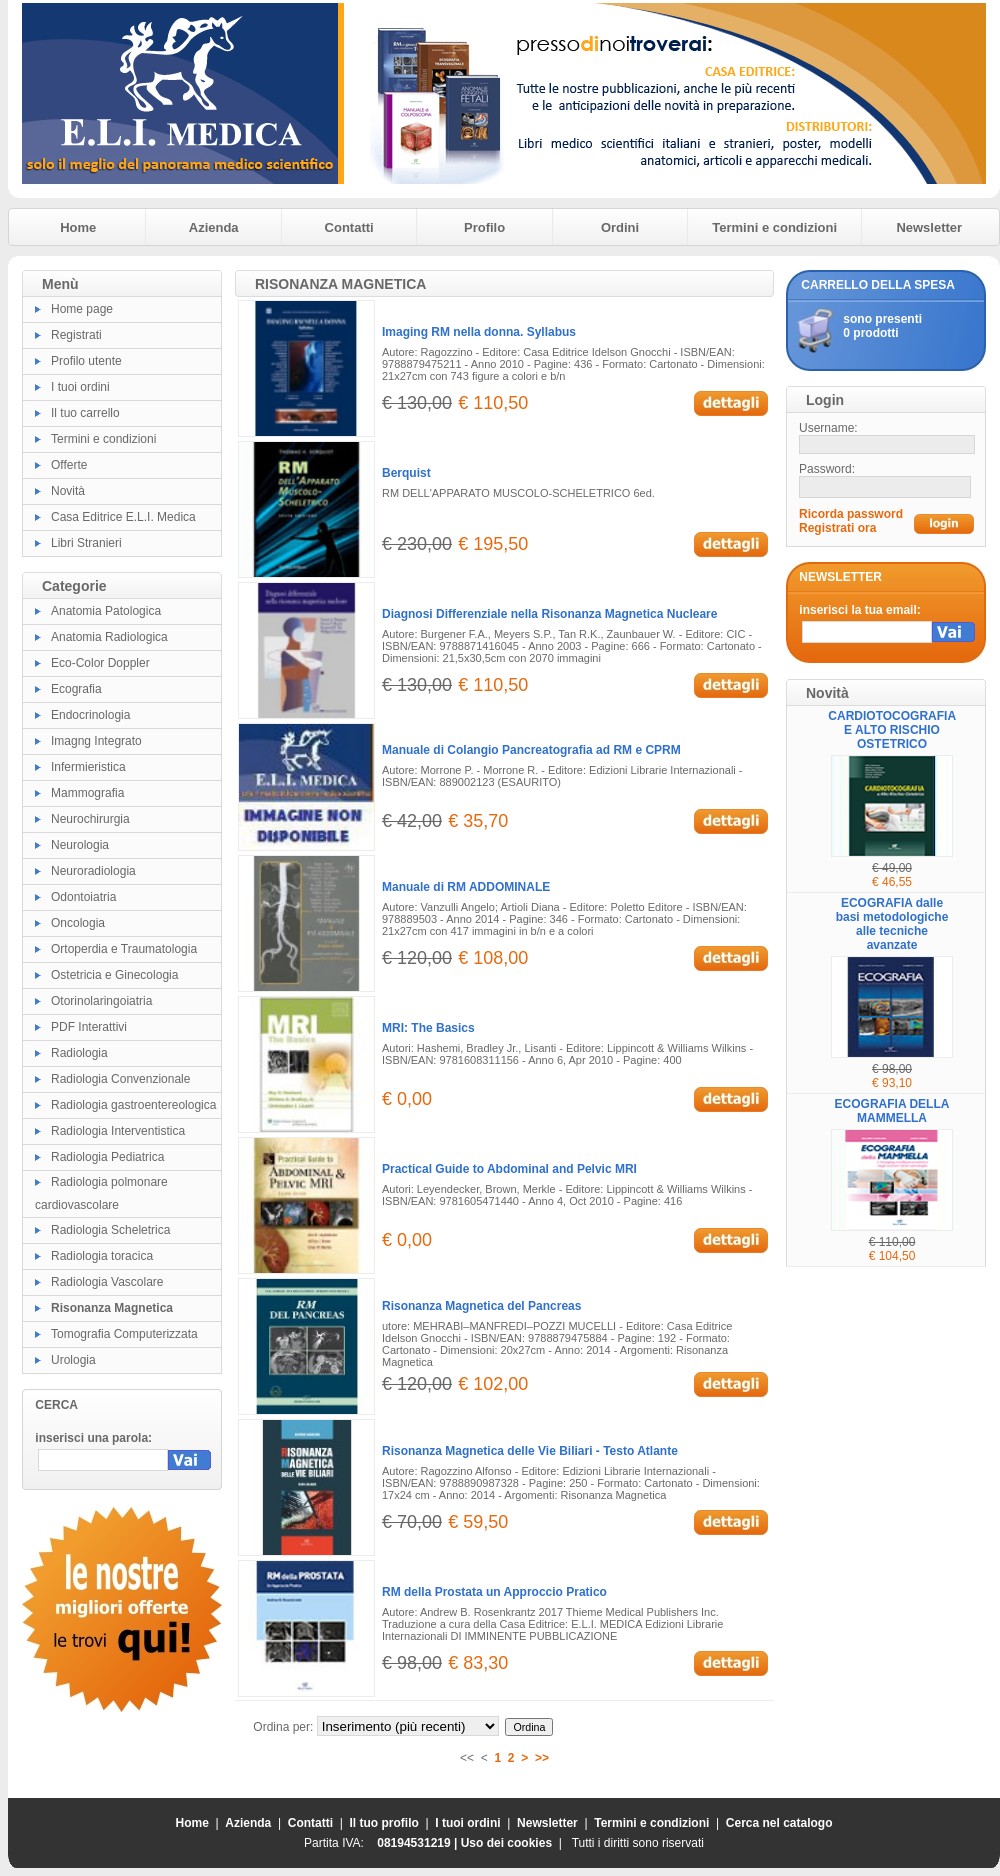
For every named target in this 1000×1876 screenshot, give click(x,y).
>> (542, 1758)
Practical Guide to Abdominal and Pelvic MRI (509, 1169)
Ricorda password (851, 514)
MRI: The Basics (428, 1028)
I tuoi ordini (80, 387)
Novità (68, 491)
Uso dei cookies (506, 1843)
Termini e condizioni (774, 227)
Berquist (406, 473)
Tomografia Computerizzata (124, 1334)
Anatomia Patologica (106, 611)
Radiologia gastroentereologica (133, 1105)
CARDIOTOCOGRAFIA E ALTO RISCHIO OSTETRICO (892, 730)
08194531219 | (418, 1843)
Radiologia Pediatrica (107, 1157)
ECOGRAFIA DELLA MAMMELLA (892, 1111)
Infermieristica (88, 767)
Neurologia (80, 845)
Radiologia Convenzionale (120, 1079)
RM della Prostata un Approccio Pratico (494, 1592)
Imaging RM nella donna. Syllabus (479, 332)
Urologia (73, 1360)
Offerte (69, 465)
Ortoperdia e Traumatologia (124, 949)
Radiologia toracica (102, 1256)
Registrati (76, 335)
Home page (82, 309)
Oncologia (78, 923)
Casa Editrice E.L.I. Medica (123, 517)
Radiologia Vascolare (107, 1282)
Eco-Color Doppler (100, 663)
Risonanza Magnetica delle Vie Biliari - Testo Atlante (530, 1451)
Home (78, 227)
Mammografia (87, 793)
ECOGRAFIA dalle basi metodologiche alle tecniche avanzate (892, 924)
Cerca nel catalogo (779, 1823)
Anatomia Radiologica (109, 637)
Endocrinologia (90, 715)
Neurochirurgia (90, 819)
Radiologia (79, 1053)
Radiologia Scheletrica (110, 1230)
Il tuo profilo (384, 1823)
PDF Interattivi (89, 1027)
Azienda (214, 227)
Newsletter (929, 227)
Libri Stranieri (86, 543)
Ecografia (76, 689)
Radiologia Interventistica (118, 1131)
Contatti (349, 227)
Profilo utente (86, 361)
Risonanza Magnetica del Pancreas (481, 1306)
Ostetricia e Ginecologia (114, 975)
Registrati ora (837, 528)
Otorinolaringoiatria (101, 1001)
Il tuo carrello (85, 413)
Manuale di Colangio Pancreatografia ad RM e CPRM (531, 750)
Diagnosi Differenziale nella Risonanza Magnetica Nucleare (549, 614)
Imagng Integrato (96, 741)
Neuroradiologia (93, 871)
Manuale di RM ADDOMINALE (466, 887)
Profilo (484, 227)
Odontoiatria (83, 897)
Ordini (620, 227)
